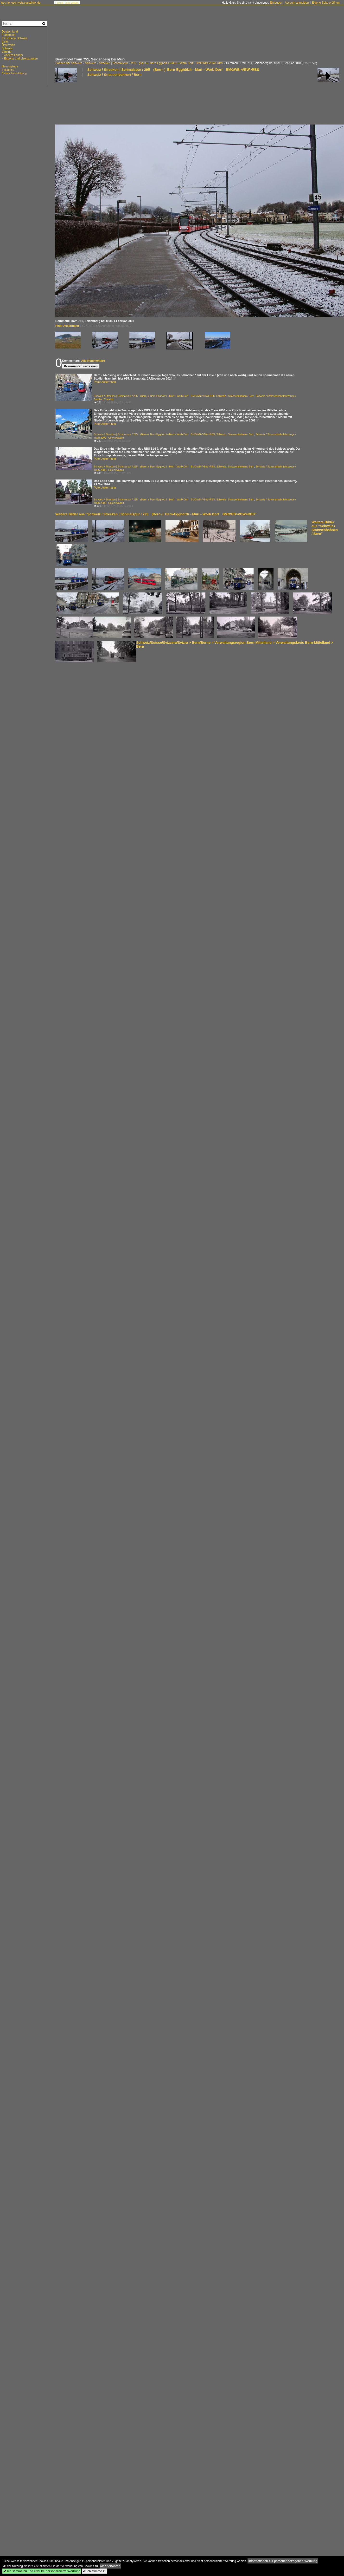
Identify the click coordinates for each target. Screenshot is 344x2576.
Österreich (8, 45)
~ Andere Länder (12, 55)
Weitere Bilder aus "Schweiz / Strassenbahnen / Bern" (325, 528)
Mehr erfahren (110, 2566)
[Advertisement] (197, 40)
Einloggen (276, 2)
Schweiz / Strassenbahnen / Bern (114, 75)
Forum (59, 2)
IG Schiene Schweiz (14, 38)
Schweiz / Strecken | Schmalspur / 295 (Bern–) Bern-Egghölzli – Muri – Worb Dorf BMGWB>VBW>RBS (173, 70)
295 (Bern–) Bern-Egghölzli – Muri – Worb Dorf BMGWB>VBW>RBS (177, 63)
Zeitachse (8, 70)
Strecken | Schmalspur (113, 63)
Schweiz (90, 63)
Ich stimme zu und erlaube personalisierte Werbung (41, 2571)
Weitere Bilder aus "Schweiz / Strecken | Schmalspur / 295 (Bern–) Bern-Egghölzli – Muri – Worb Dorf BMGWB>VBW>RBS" (155, 514)
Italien (5, 41)
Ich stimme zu (94, 2571)
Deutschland (10, 31)
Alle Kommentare (93, 360)
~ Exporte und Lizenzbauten (20, 58)
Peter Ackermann (67, 326)
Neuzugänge (10, 66)
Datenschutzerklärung (14, 73)
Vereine (7, 51)
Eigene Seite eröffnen (325, 2)
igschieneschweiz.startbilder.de (20, 2)
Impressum (71, 2)
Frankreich (8, 35)
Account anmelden (297, 2)
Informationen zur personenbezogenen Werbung (282, 2561)
